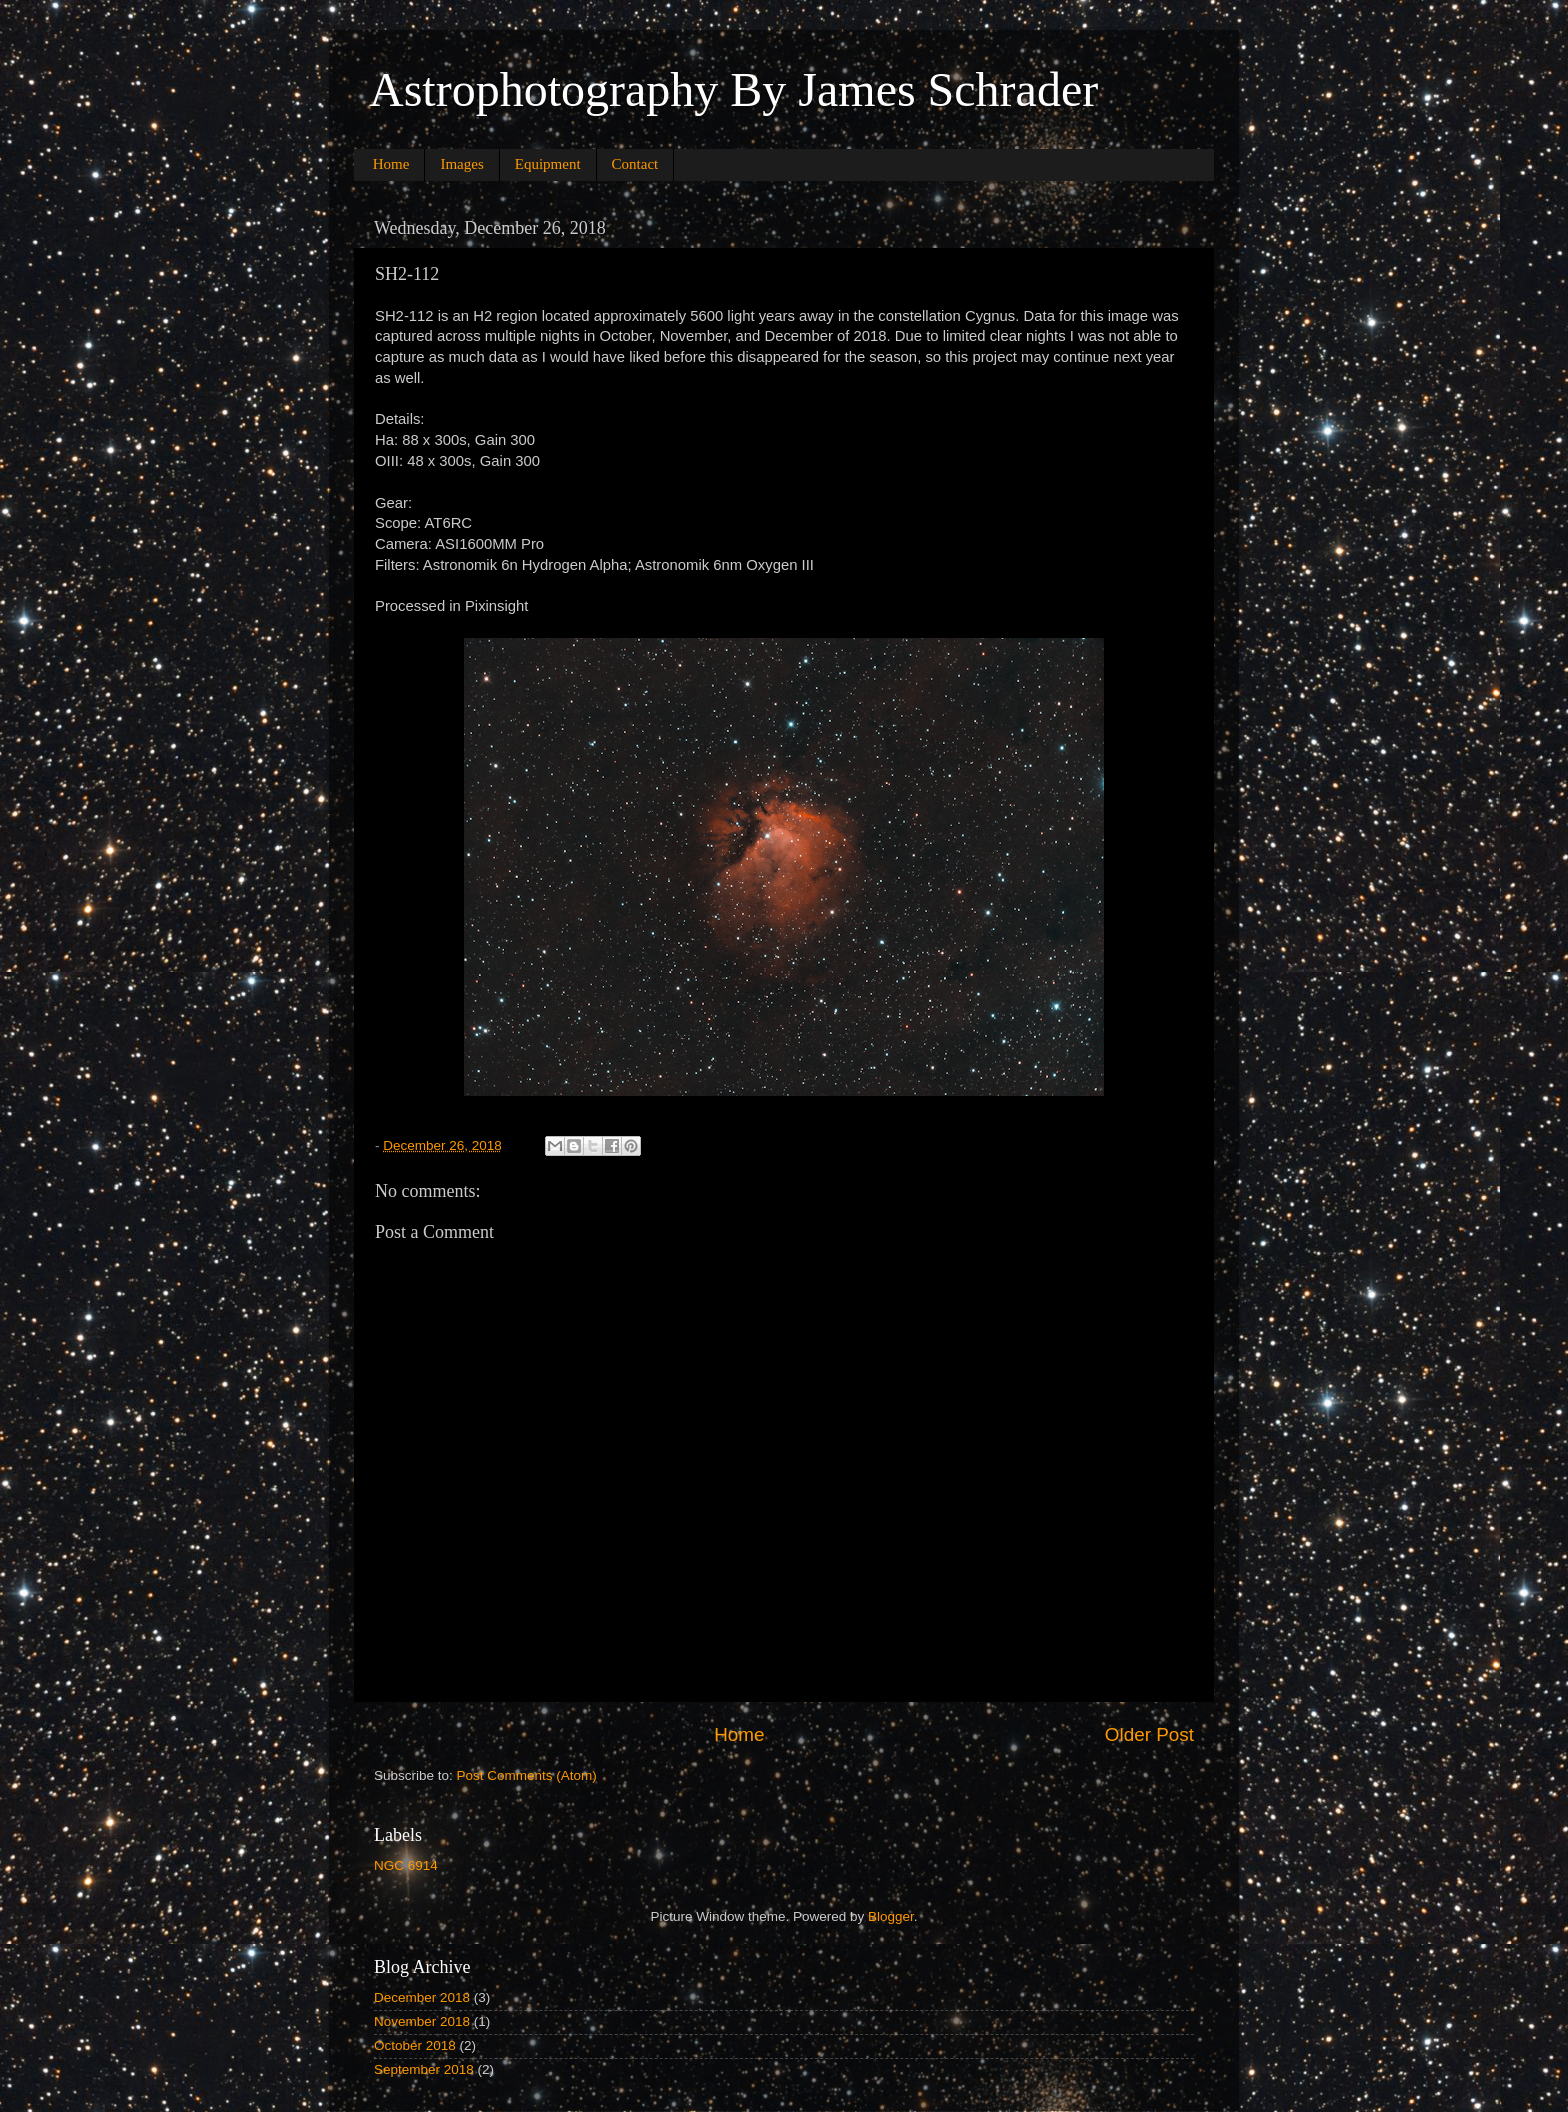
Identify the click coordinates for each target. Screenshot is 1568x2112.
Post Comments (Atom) (527, 1775)
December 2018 (422, 1997)
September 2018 (424, 2069)
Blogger (891, 1916)
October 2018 (415, 2045)
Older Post (1149, 1734)
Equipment (548, 164)
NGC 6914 (406, 1865)
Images (461, 164)
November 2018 (422, 2021)
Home (391, 164)
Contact (635, 164)
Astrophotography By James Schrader (733, 89)
